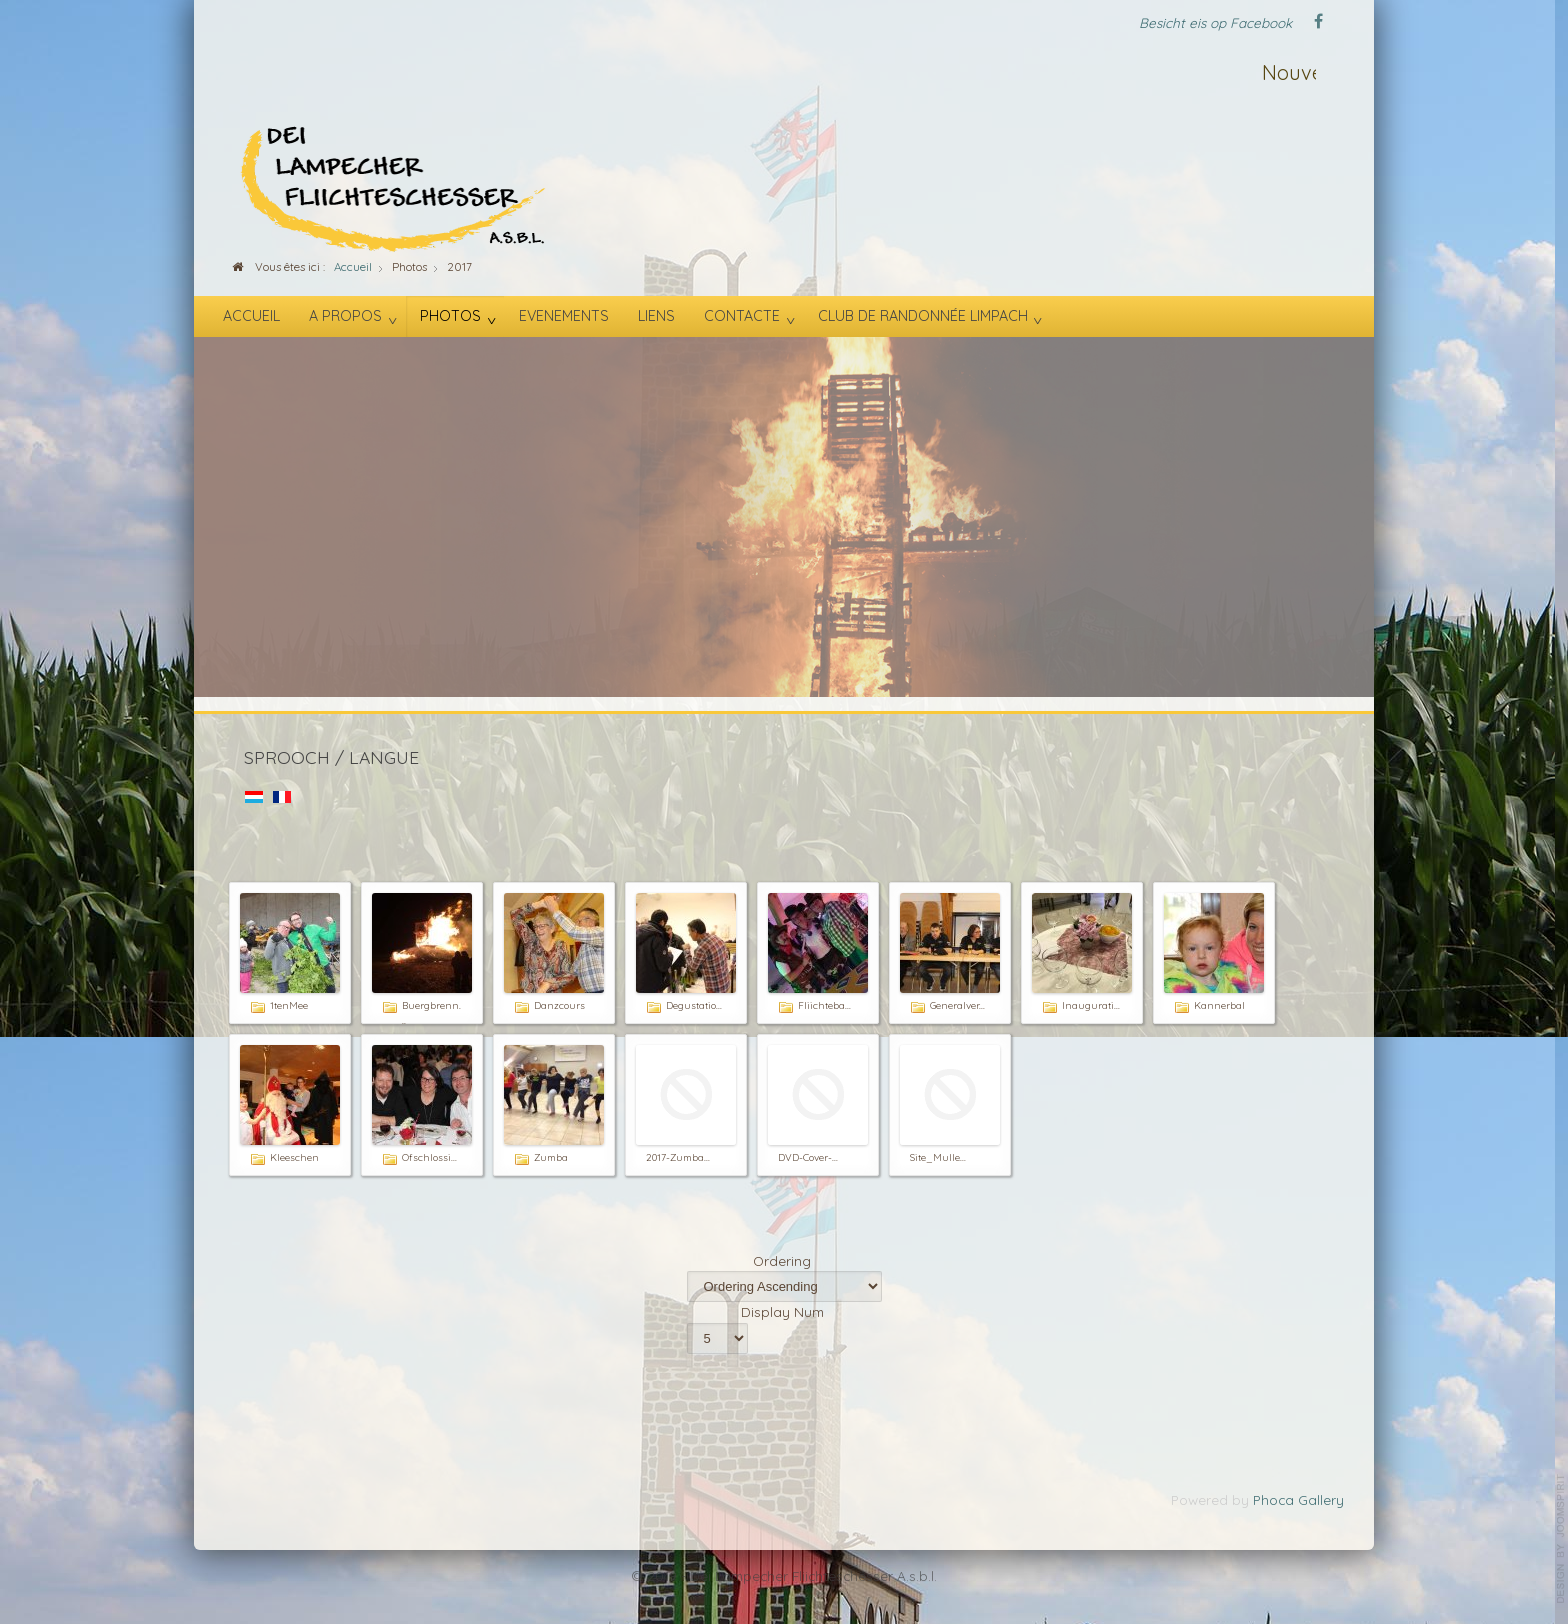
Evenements (564, 316)
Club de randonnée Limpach (923, 316)
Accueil (251, 316)
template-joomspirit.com (1561, 1539)
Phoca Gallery (1298, 1499)
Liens (656, 316)
